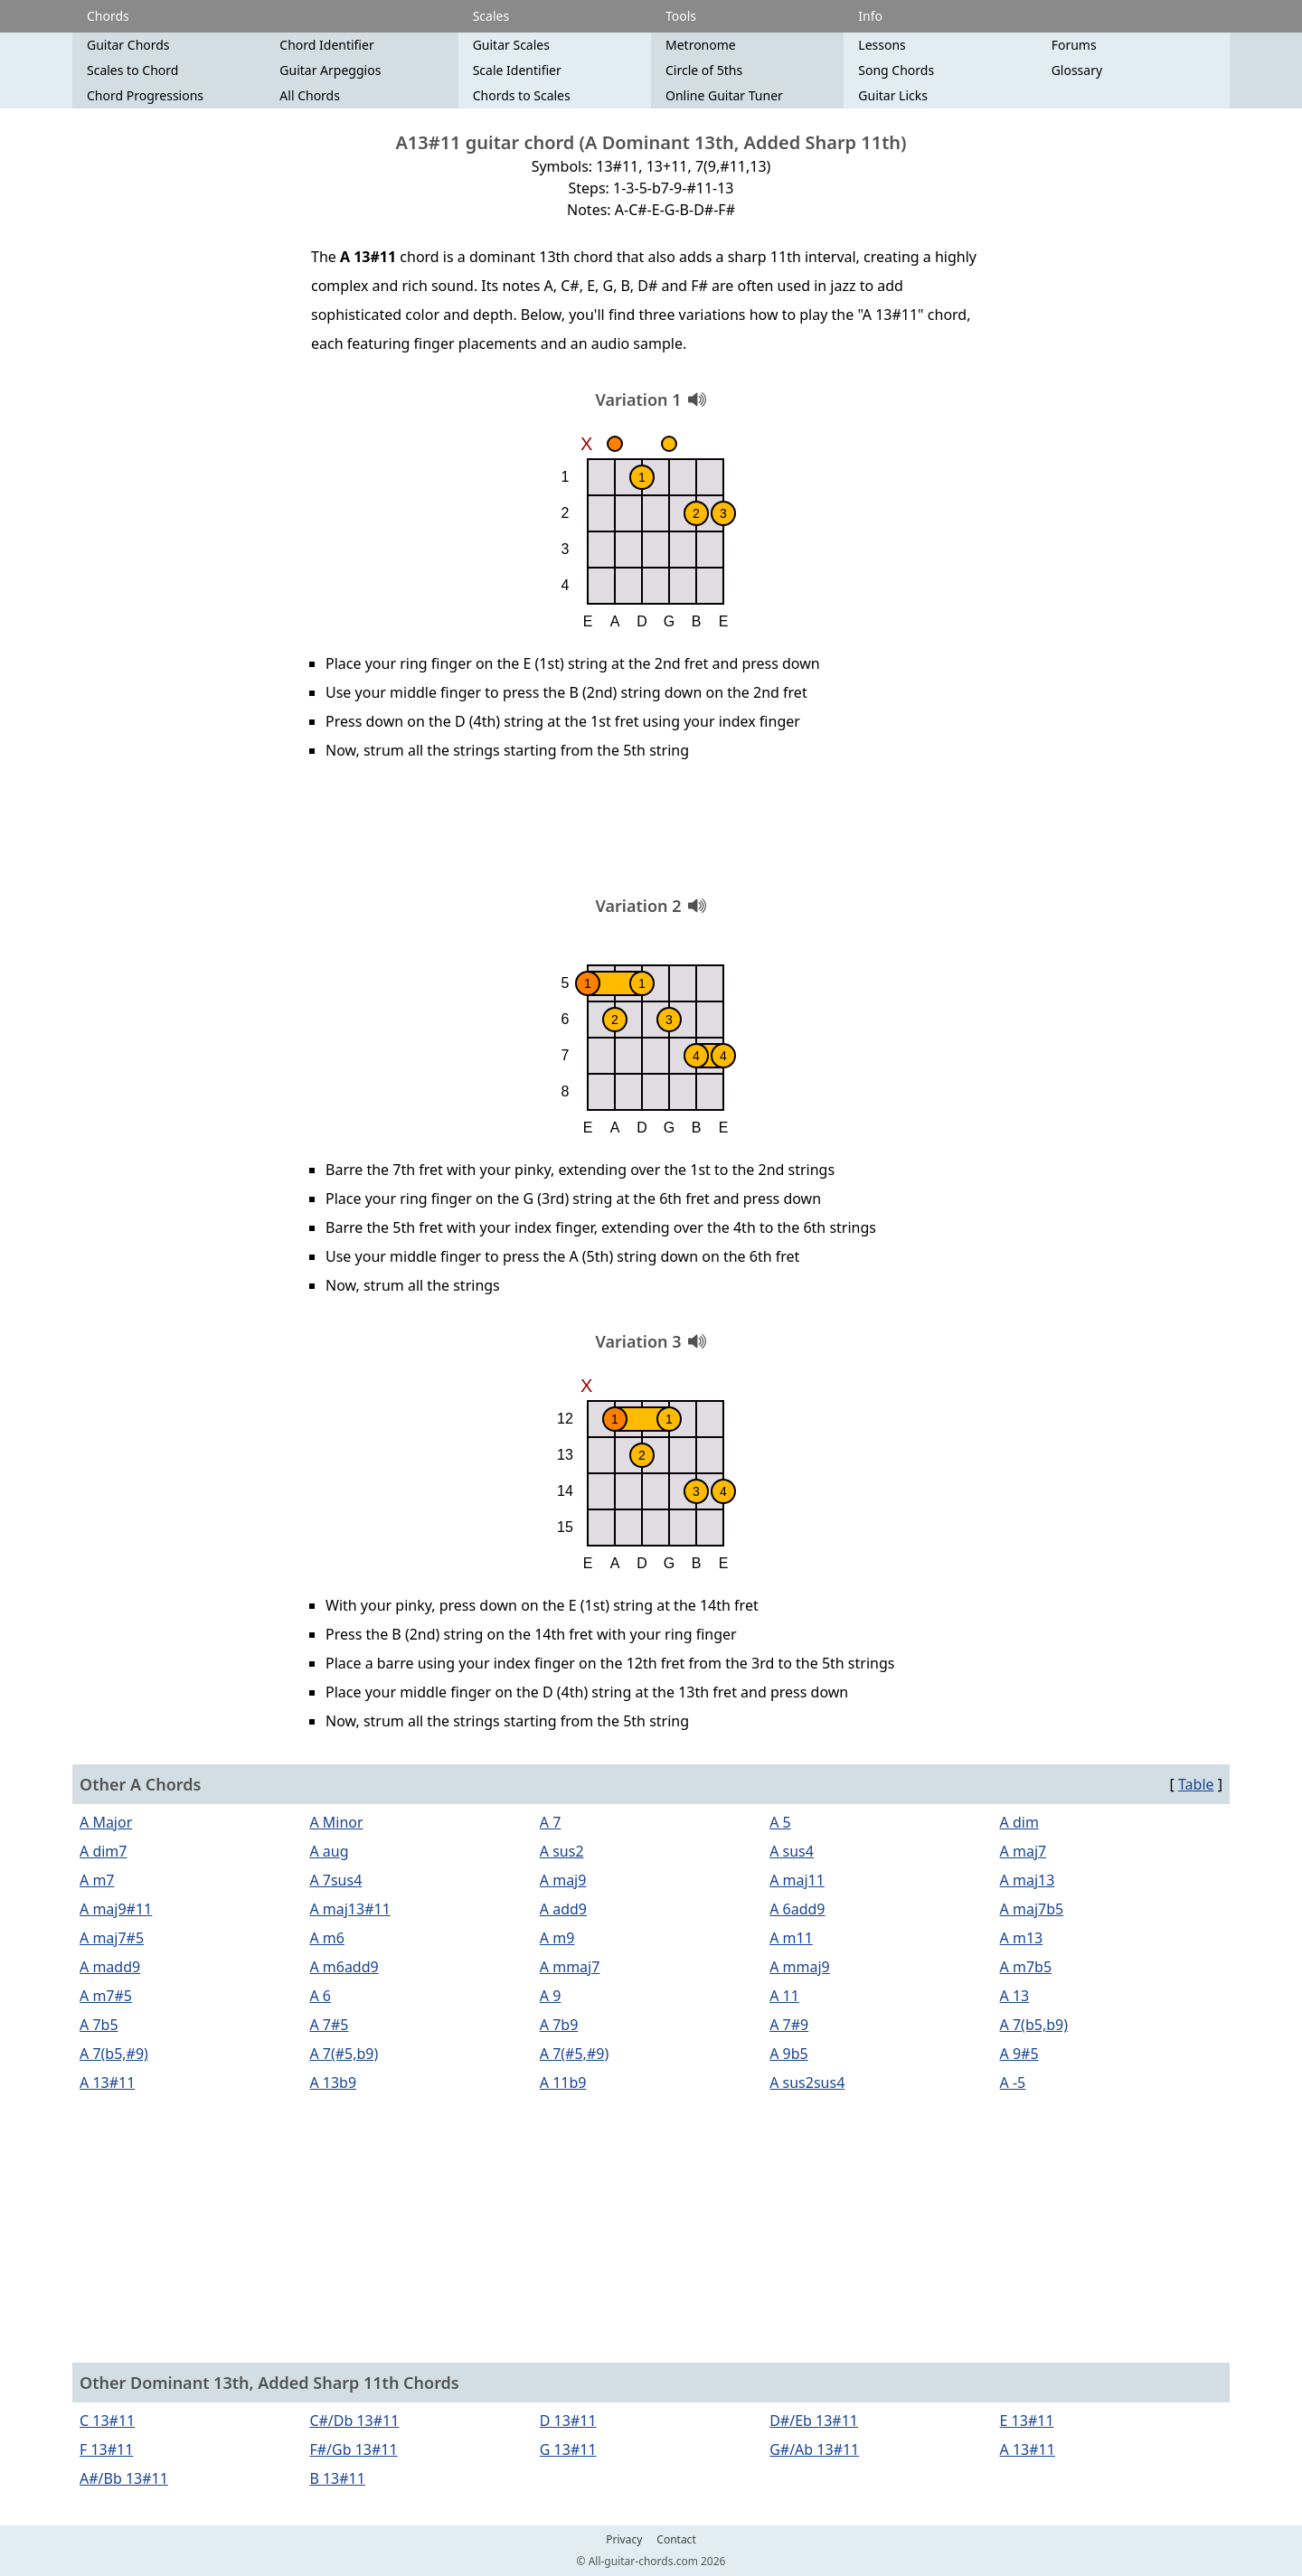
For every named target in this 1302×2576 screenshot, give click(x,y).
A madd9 (110, 1967)
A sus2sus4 (806, 2082)
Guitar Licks (893, 95)
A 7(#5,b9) (343, 2054)
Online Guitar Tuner (724, 95)
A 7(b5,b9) (1034, 2025)
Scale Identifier (517, 70)
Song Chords (896, 70)
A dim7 (103, 1851)
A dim (1019, 1822)
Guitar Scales (511, 44)
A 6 (320, 1996)
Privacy (624, 2540)
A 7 (550, 1822)
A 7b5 (99, 2025)
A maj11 (797, 1880)
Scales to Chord (132, 70)
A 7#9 (788, 2025)
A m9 (557, 1938)
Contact (675, 2540)
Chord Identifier (326, 44)
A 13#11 (107, 2082)
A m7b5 (1026, 1967)
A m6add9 (343, 1967)
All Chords (309, 95)
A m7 (97, 1880)
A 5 (780, 1822)
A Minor (336, 1822)
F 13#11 (106, 2449)
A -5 (1013, 2082)
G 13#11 (568, 2449)
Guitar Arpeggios (330, 70)
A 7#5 (328, 2025)
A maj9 (563, 1880)
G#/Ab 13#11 (814, 2449)
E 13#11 (1027, 2420)
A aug (328, 1851)
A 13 (1015, 1996)
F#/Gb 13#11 (353, 2449)
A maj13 (1027, 1880)
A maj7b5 (1032, 1909)
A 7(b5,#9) (114, 2054)
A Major (106, 1822)
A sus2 (562, 1851)
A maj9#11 (116, 1909)
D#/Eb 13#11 (813, 2420)
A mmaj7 (570, 1967)
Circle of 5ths (703, 70)
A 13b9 (332, 2082)
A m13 (1021, 1938)
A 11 (784, 1996)
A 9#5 (1019, 2054)
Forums (1074, 44)
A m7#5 (106, 1996)
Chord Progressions (145, 95)
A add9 (563, 1909)
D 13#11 (568, 2420)
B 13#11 (337, 2478)
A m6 (326, 1938)
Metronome (700, 44)
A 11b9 (563, 2082)
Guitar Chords (128, 44)
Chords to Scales (522, 95)
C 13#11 (107, 2420)
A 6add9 (797, 1909)
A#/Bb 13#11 (124, 2478)
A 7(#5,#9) (574, 2054)
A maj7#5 (112, 1938)
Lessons (881, 44)
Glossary (1077, 70)
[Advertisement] (651, 834)
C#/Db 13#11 (354, 2420)
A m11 (791, 1938)
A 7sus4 (335, 1880)
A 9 (550, 1996)
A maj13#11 (349, 1909)
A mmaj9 (799, 1967)
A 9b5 (788, 2054)
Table (1196, 1784)
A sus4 (791, 1851)
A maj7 (1023, 1851)
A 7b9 (559, 2025)
